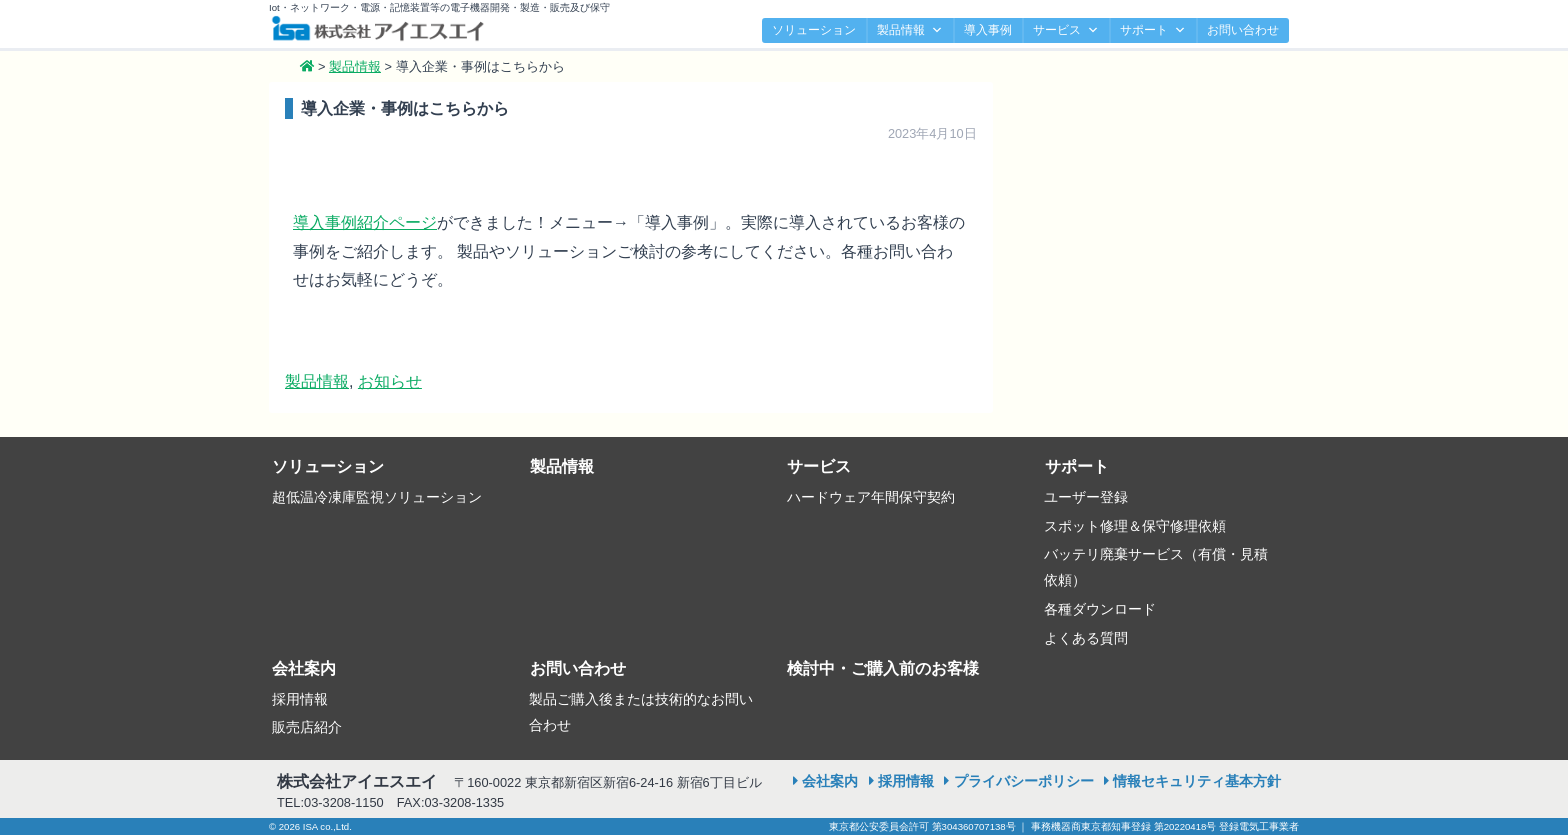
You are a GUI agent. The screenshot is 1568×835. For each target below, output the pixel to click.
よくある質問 (1086, 638)
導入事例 (988, 30)
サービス (1066, 30)
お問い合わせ (1243, 30)
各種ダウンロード (1100, 609)
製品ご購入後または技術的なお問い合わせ (641, 712)
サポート (1153, 30)
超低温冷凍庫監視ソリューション (377, 497)
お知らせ (390, 381)
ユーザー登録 (1086, 497)
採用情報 (300, 699)
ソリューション (814, 30)
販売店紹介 (307, 727)
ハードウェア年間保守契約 (871, 497)
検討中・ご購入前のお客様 (883, 668)
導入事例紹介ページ (365, 222)
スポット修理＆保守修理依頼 (1135, 526)
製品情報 (910, 30)
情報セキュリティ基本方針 (1197, 781)
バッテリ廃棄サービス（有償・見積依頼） (1156, 567)
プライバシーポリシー (1024, 781)
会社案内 (304, 668)
